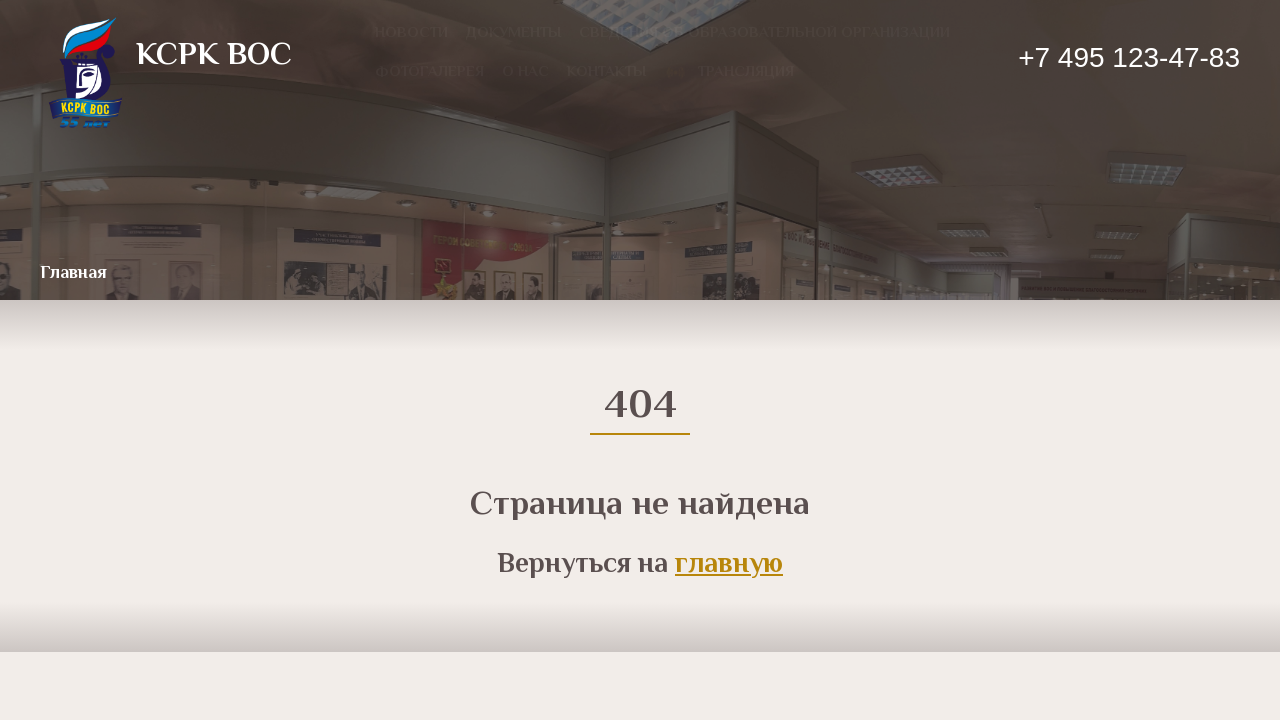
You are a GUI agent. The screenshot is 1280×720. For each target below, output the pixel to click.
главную (729, 565)
